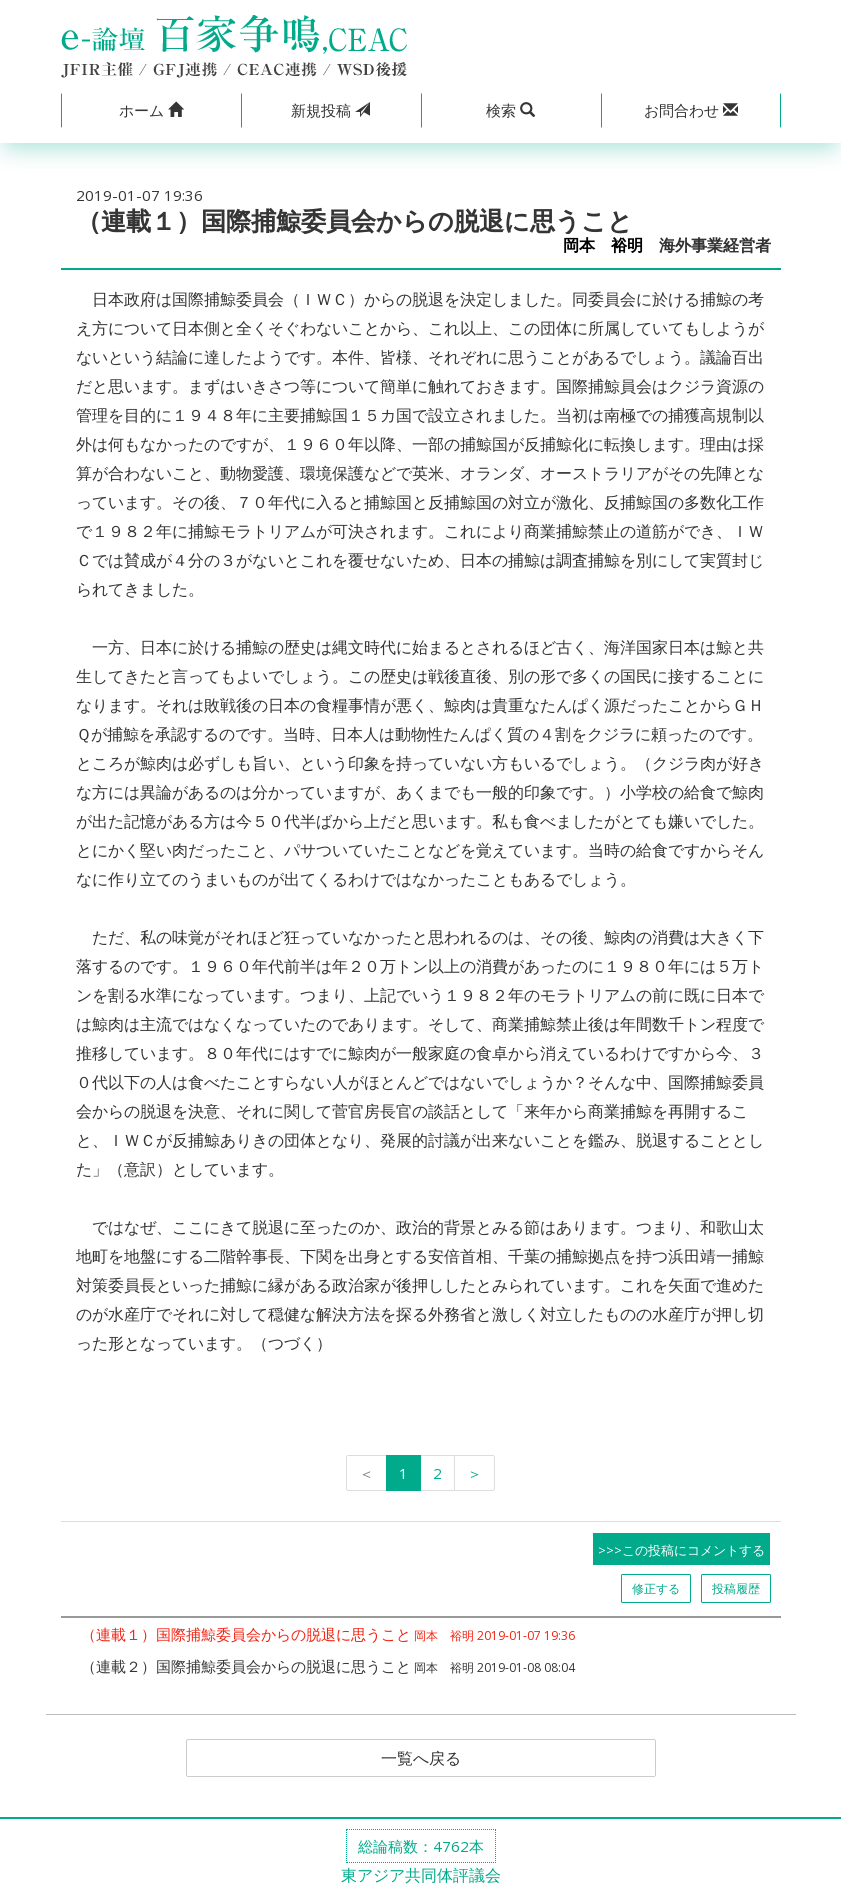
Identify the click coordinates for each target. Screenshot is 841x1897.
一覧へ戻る (421, 1758)
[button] (151, 110)
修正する (656, 1588)
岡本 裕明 (603, 245)
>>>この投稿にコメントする (681, 1550)
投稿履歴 (736, 1588)
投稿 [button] (330, 110)
